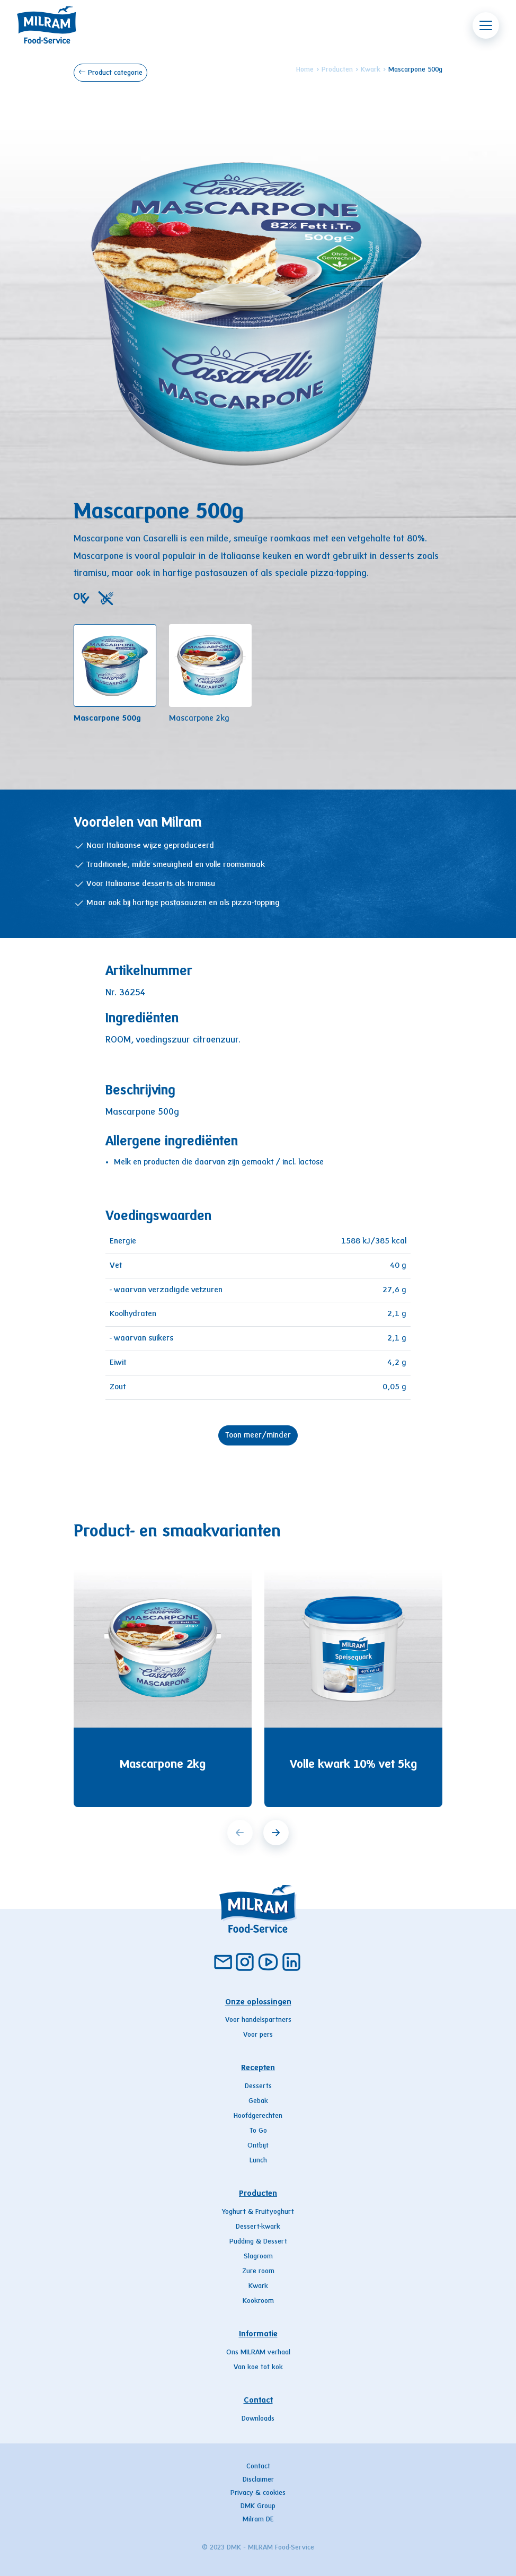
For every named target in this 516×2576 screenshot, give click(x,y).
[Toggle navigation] (486, 25)
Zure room (258, 2271)
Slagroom (258, 2256)
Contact (258, 2400)
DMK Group (258, 2506)
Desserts (258, 2086)
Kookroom (258, 2301)
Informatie (258, 2334)
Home (305, 70)
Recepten (258, 2068)
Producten (337, 70)
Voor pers (258, 2035)
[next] (276, 1832)
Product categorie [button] (110, 72)
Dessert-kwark (258, 2227)
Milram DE (258, 2520)
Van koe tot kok (258, 2367)
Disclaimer (258, 2480)
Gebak (258, 2101)
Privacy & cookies (258, 2493)
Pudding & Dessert (258, 2242)
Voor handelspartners (258, 2020)
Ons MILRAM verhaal (258, 2352)
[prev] (240, 1832)
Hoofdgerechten (258, 2116)
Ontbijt (258, 2146)
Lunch (258, 2161)
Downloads (258, 2419)
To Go (258, 2131)
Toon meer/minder (258, 1435)
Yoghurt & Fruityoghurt (258, 2212)
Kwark (370, 70)
